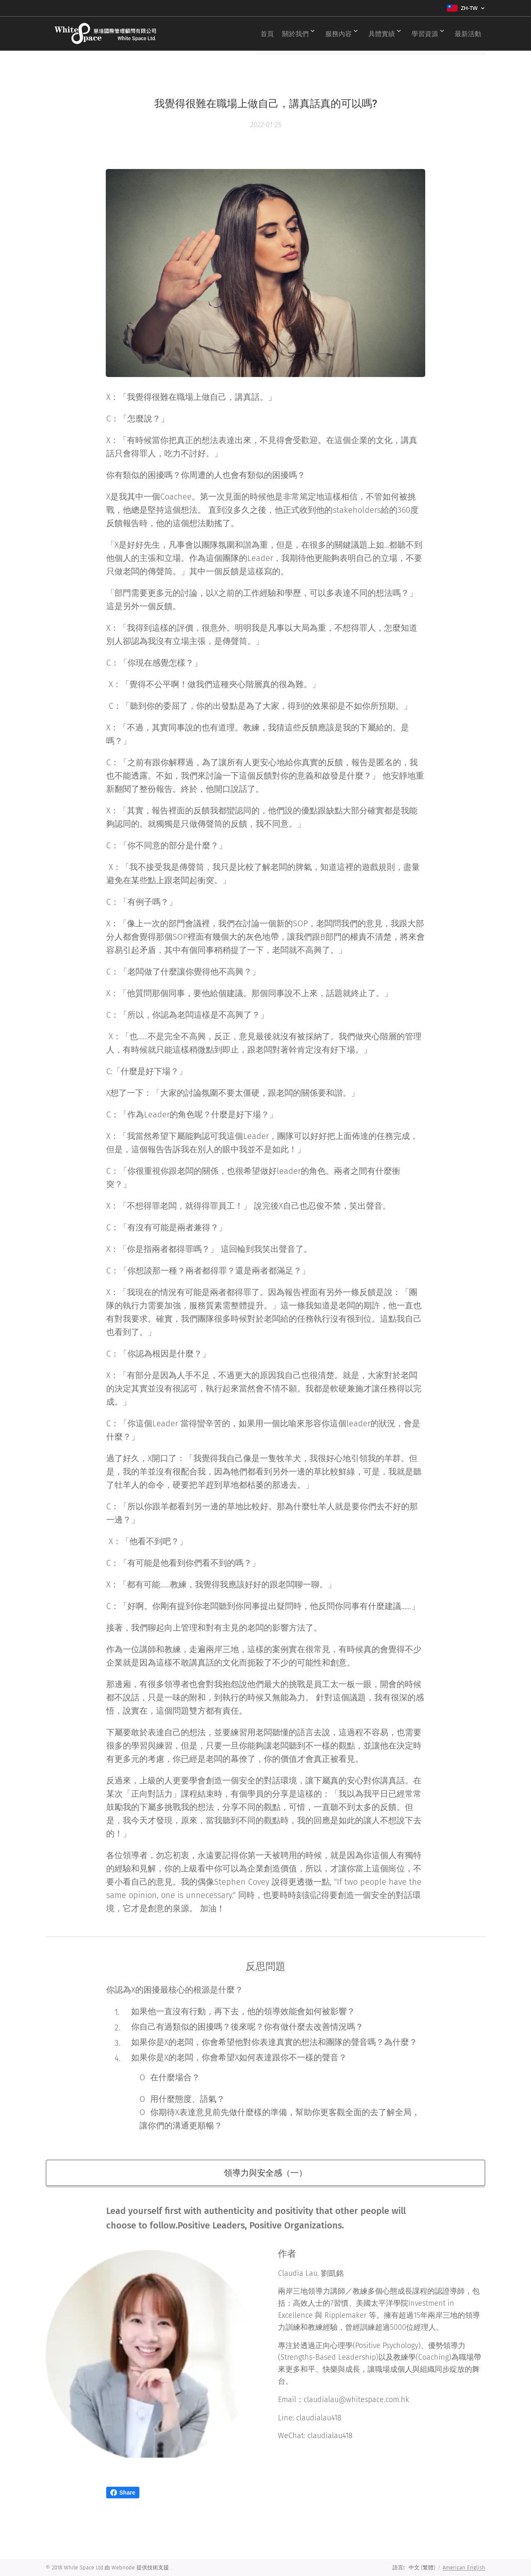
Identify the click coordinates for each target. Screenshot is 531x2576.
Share (123, 2492)
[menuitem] (248, 34)
